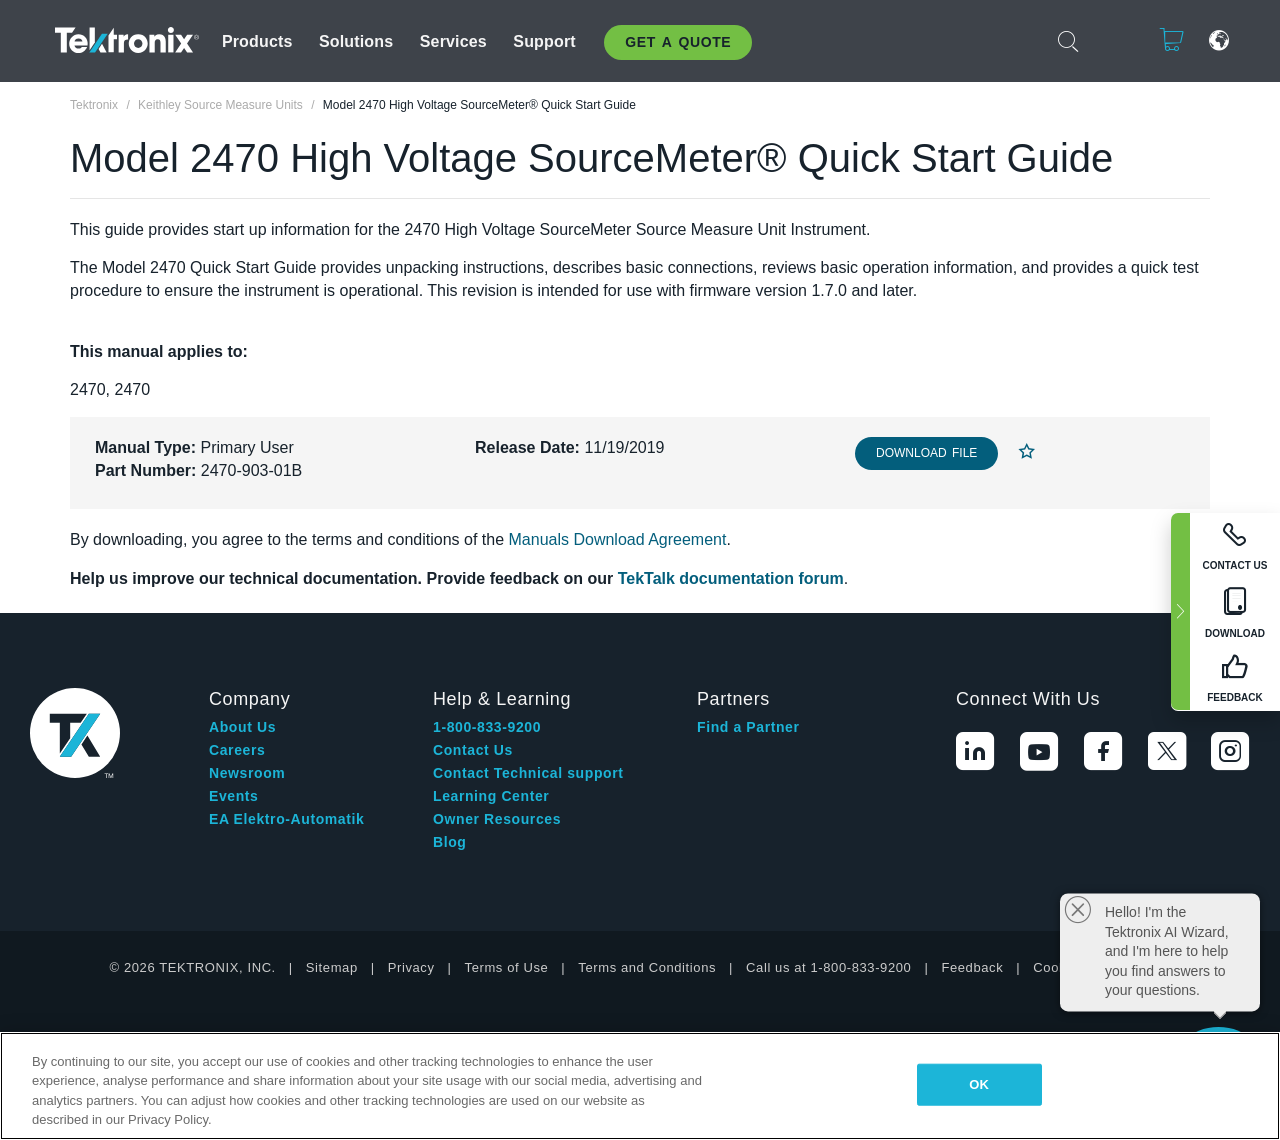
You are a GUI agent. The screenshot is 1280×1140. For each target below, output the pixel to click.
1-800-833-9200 (487, 727)
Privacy (411, 967)
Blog (450, 842)
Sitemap (332, 967)
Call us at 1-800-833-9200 (828, 967)
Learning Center (491, 796)
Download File (926, 453)
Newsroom (247, 773)
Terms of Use (507, 967)
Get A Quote (678, 42)
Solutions (356, 41)
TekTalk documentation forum (731, 578)
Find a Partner (748, 727)
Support (544, 41)
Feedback (972, 967)
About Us (242, 727)
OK (979, 1084)
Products (257, 41)
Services (453, 41)
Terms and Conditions (647, 967)
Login (1110, 40)
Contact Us (473, 750)
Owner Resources (497, 819)
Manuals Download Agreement (618, 539)
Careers (237, 750)
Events (234, 796)
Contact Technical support (528, 773)
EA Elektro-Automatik (286, 819)
